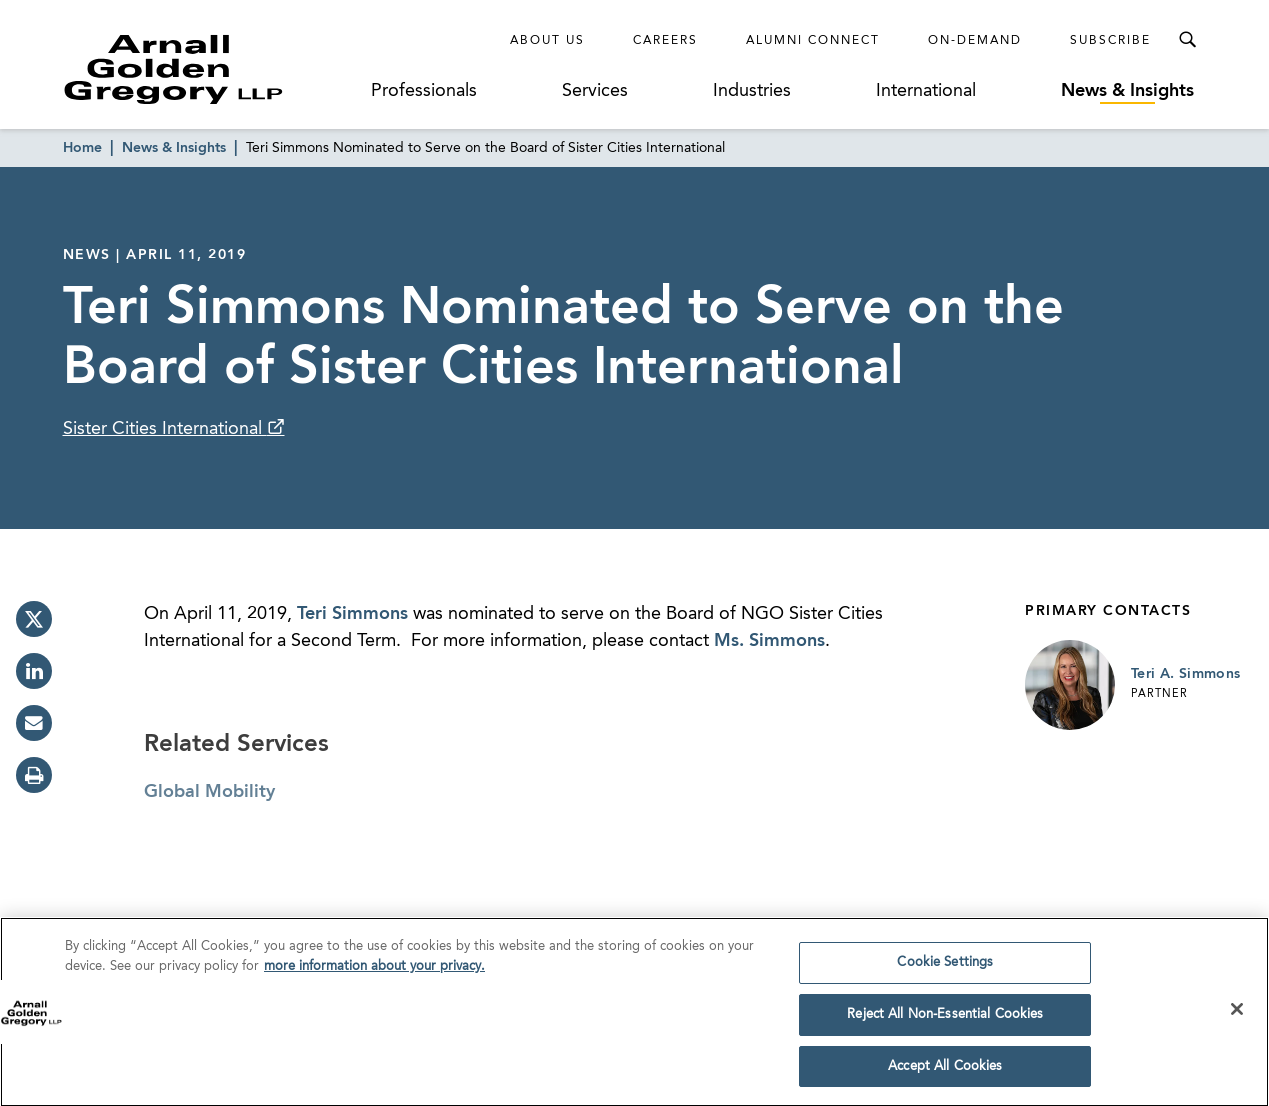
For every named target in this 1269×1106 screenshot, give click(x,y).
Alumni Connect (813, 41)
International (926, 91)
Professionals (424, 91)
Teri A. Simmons (1185, 674)
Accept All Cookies (945, 1072)
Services (595, 91)
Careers (665, 41)
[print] (34, 775)
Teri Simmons (352, 614)
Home (82, 148)
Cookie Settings (945, 968)
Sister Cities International (165, 429)
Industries (752, 91)
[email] (34, 723)
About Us (547, 41)
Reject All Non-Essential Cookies (945, 1020)
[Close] (1237, 1015)
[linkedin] (34, 671)
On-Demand (975, 41)
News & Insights (1127, 91)
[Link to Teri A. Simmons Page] (1070, 685)
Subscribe (1110, 41)
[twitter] (34, 619)
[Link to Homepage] (211, 69)
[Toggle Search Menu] (1187, 40)
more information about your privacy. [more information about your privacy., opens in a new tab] (374, 972)
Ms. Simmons (769, 641)
